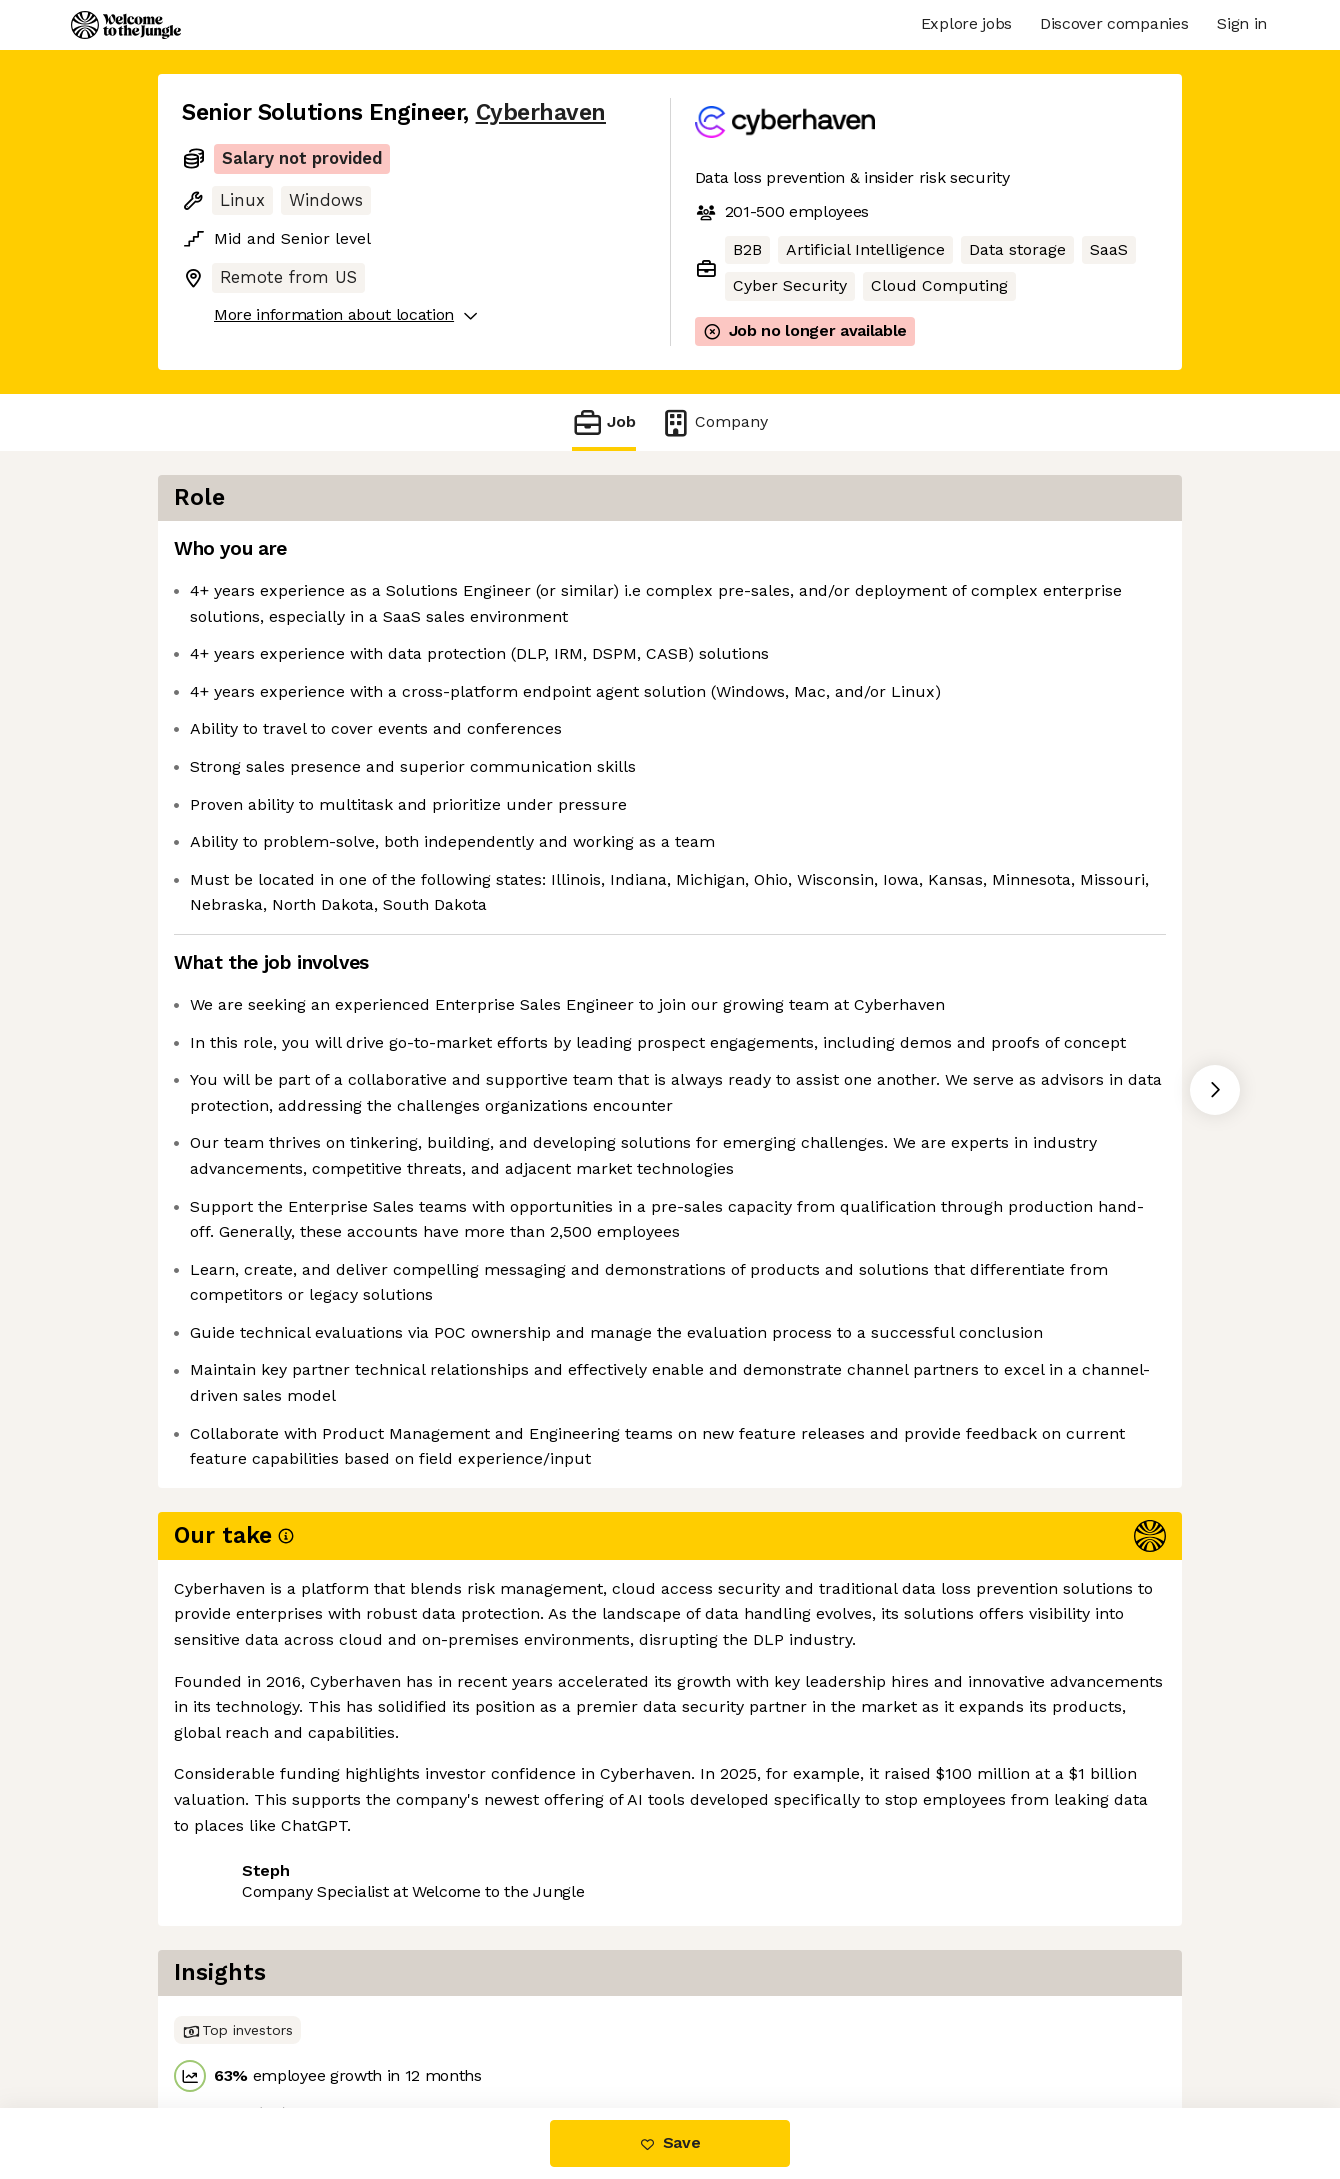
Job (604, 422)
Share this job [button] (237, 2023)
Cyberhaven (541, 112)
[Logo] (126, 25)
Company (714, 422)
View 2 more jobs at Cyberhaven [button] (447, 2023)
